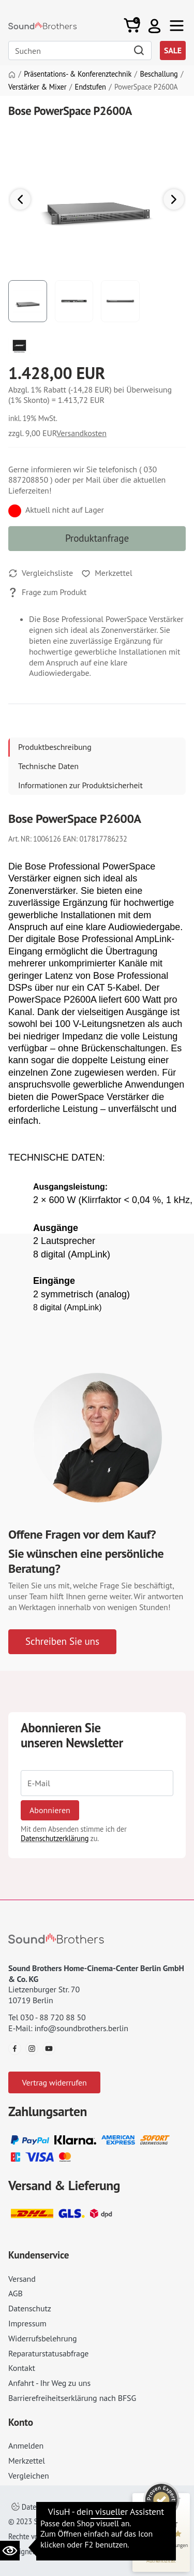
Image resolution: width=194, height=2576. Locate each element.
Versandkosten (81, 433)
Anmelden (25, 2445)
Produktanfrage (97, 537)
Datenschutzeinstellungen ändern (69, 2507)
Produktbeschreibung (55, 747)
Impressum (27, 2323)
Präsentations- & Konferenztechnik (77, 74)
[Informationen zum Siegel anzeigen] (161, 2560)
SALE (173, 50)
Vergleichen (28, 2475)
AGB (15, 2293)
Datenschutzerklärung (54, 1838)
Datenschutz (29, 2308)
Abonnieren (49, 1810)
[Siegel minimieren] (178, 2498)
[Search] (80, 50)
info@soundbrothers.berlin (81, 2028)
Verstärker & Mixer (37, 87)
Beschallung (158, 74)
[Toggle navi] (177, 26)
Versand (22, 2279)
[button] (154, 26)
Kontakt (21, 2368)
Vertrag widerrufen (54, 2082)
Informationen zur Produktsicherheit (80, 785)
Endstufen (90, 87)
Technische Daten (48, 766)
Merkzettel (26, 2460)
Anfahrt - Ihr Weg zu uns (49, 2383)
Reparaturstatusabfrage (48, 2353)
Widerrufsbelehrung (42, 2338)
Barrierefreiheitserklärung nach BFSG (72, 2398)
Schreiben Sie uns (62, 1640)
